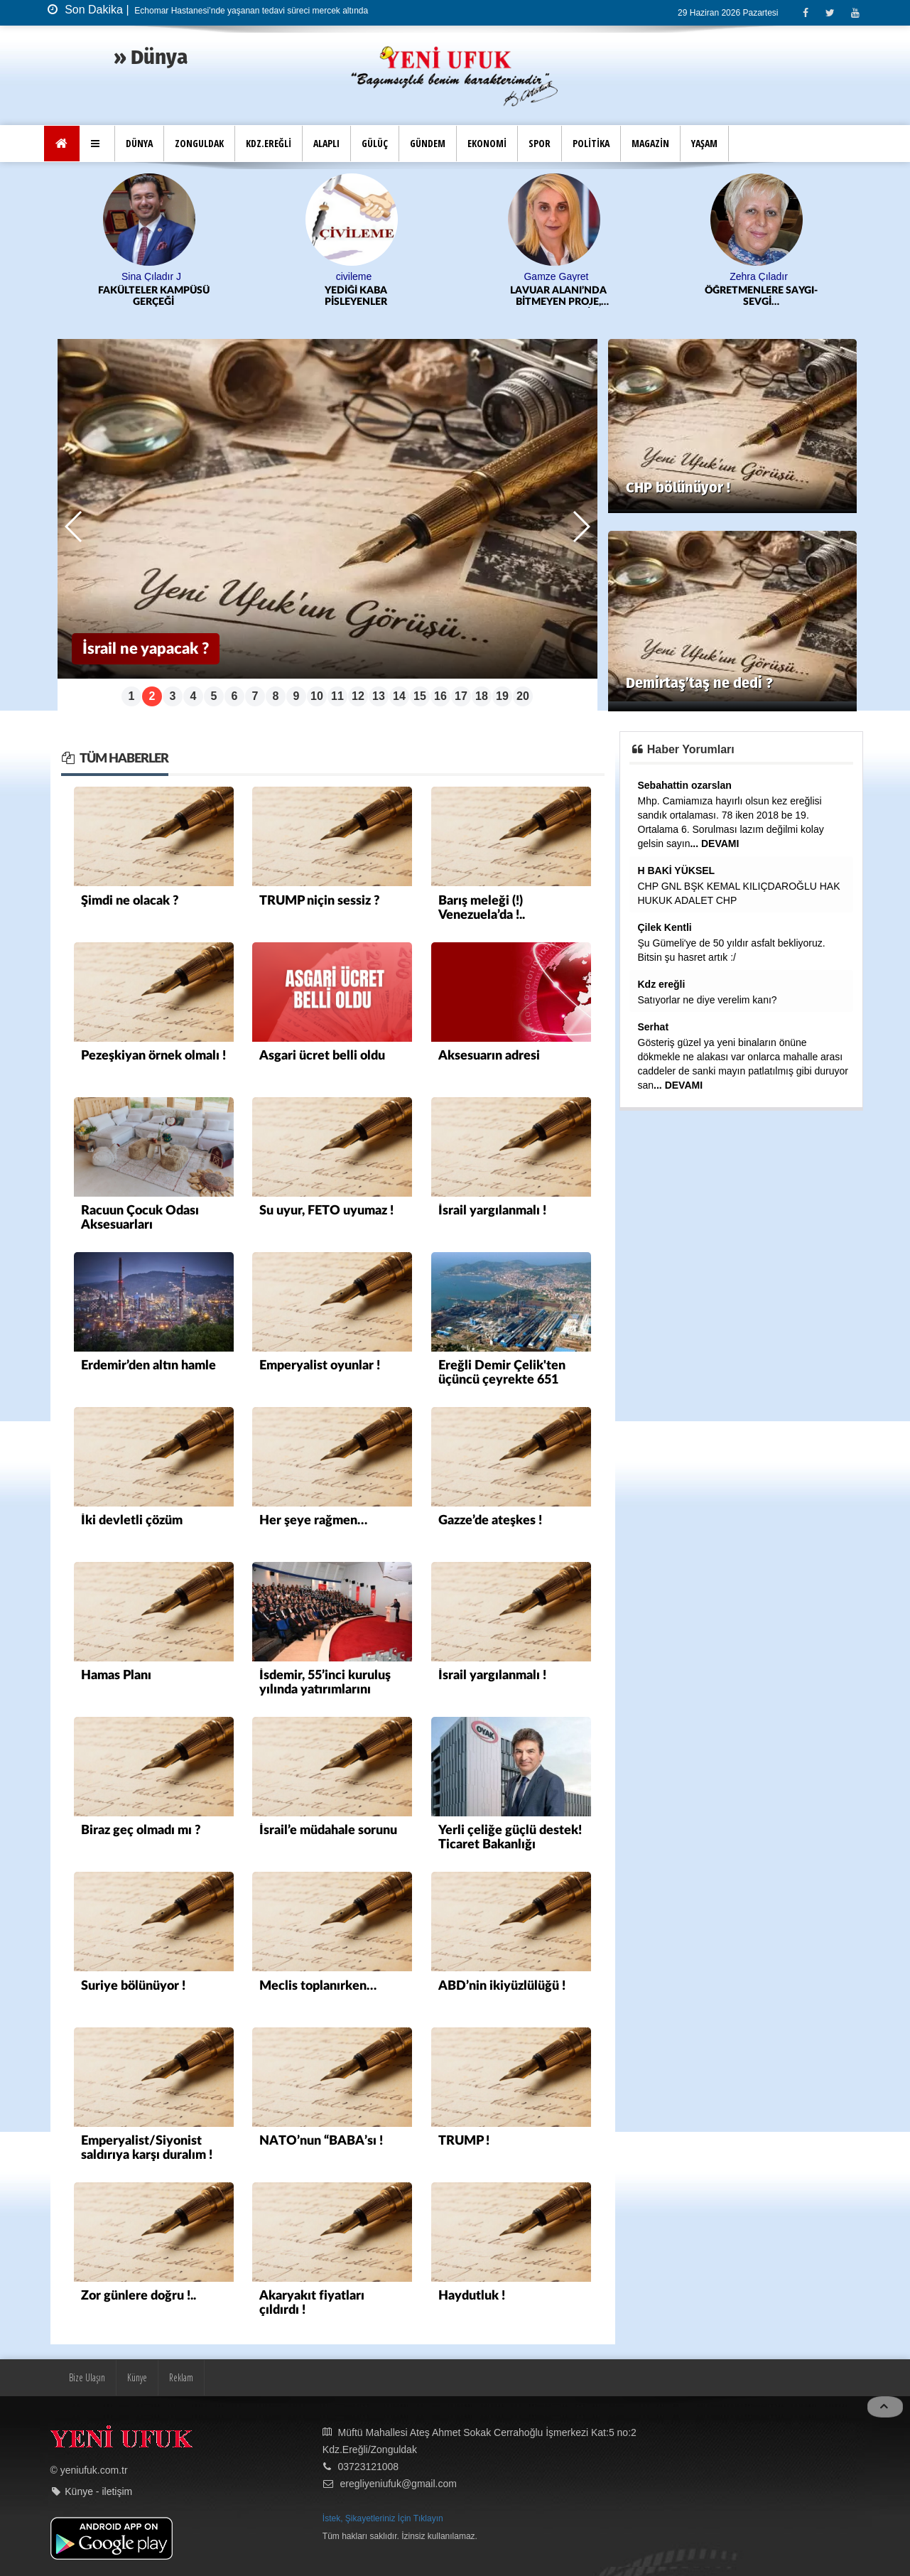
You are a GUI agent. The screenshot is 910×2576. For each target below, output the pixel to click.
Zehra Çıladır (759, 276)
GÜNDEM (427, 143)
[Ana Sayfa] (62, 143)
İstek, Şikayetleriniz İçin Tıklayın (383, 2516)
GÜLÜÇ (375, 143)
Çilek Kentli (665, 926)
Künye (137, 2375)
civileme (354, 276)
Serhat (653, 1026)
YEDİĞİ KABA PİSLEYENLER (356, 296)
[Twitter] (830, 12)
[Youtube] (855, 12)
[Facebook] (805, 12)
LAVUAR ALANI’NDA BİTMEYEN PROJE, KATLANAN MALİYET (559, 297)
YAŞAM (704, 143)
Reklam (181, 2375)
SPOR (540, 143)
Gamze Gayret (556, 276)
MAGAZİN (650, 143)
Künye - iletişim (98, 2490)
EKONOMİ (487, 143)
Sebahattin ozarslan (685, 784)
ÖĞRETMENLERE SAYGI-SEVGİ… (761, 296)
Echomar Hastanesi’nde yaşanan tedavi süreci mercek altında (250, 11)
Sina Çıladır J (151, 276)
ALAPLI (326, 143)
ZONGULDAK (199, 143)
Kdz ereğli (662, 983)
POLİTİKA (591, 143)
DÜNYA (139, 143)
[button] (97, 143)
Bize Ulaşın (87, 2375)
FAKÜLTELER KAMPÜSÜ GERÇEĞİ (154, 296)
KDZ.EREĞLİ (268, 143)
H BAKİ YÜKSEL (676, 869)
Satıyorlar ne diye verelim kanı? (707, 999)
